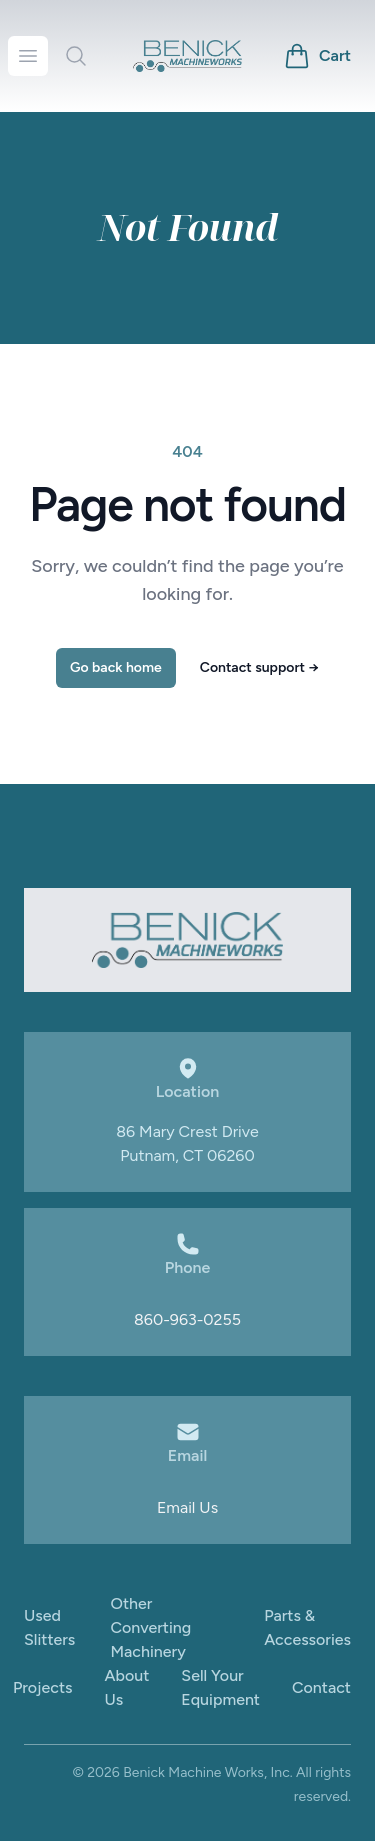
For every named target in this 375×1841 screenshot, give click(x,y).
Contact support (259, 667)
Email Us (187, 1507)
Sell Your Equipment (220, 1687)
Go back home (116, 667)
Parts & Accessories (307, 1627)
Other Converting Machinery (150, 1627)
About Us (127, 1687)
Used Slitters (49, 1627)
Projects (43, 1687)
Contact (321, 1687)
